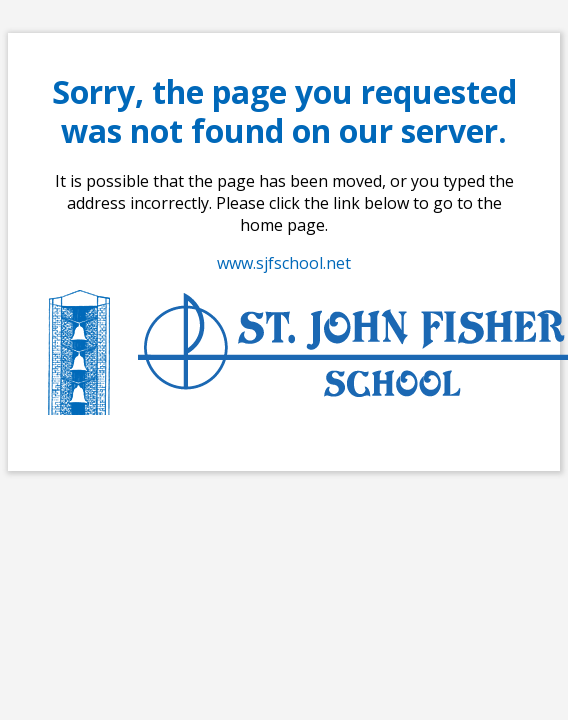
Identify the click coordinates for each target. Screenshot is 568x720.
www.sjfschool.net (284, 263)
